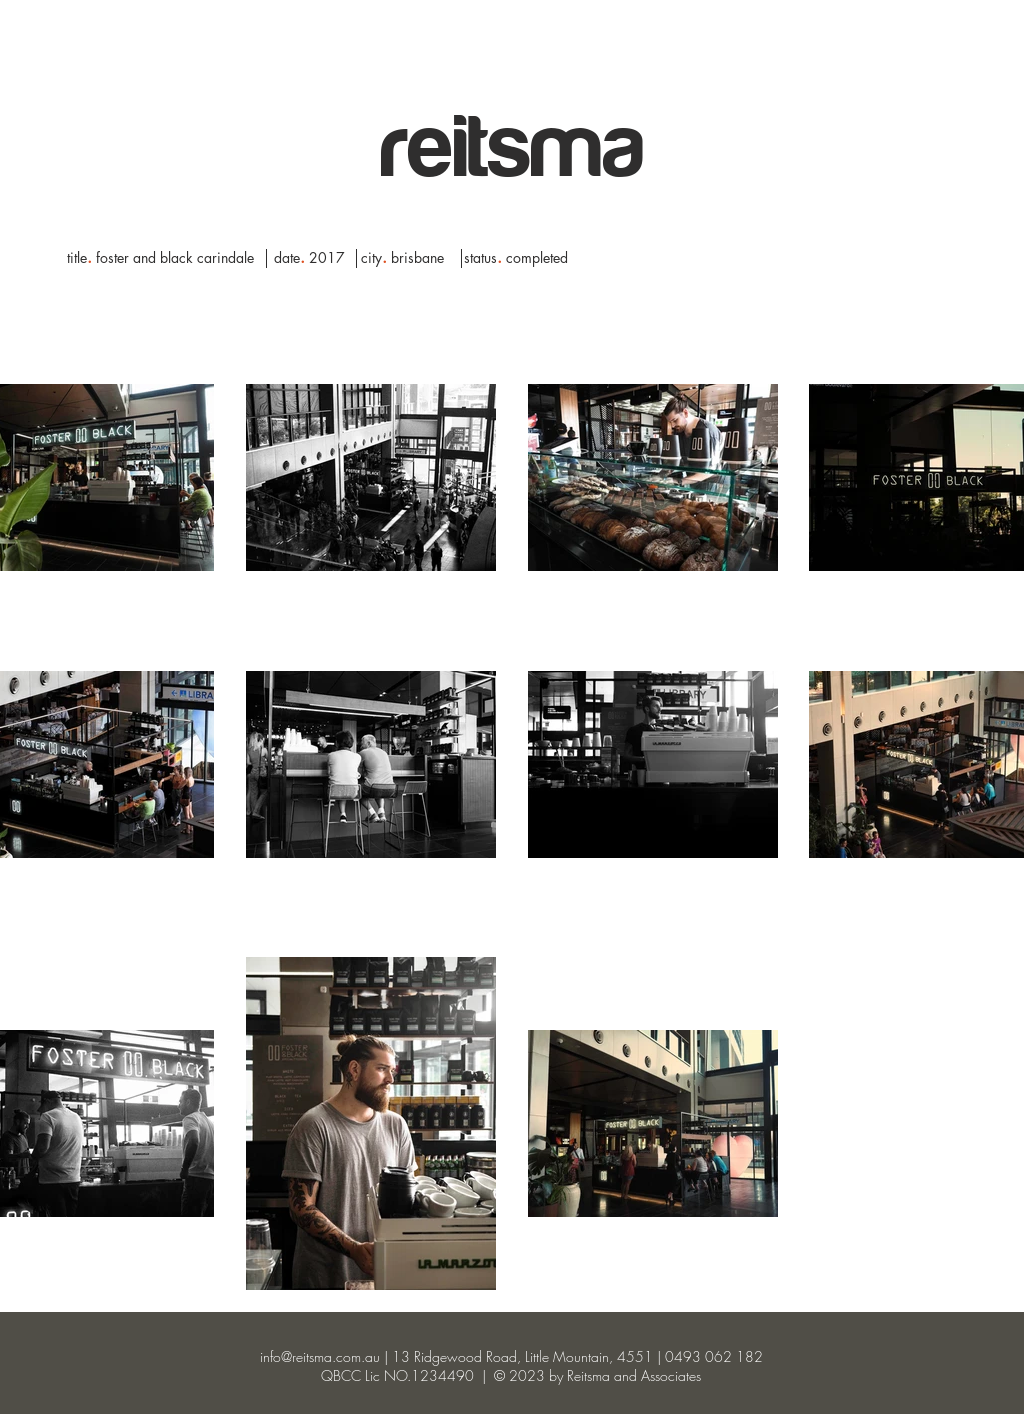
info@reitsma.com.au (320, 1356)
